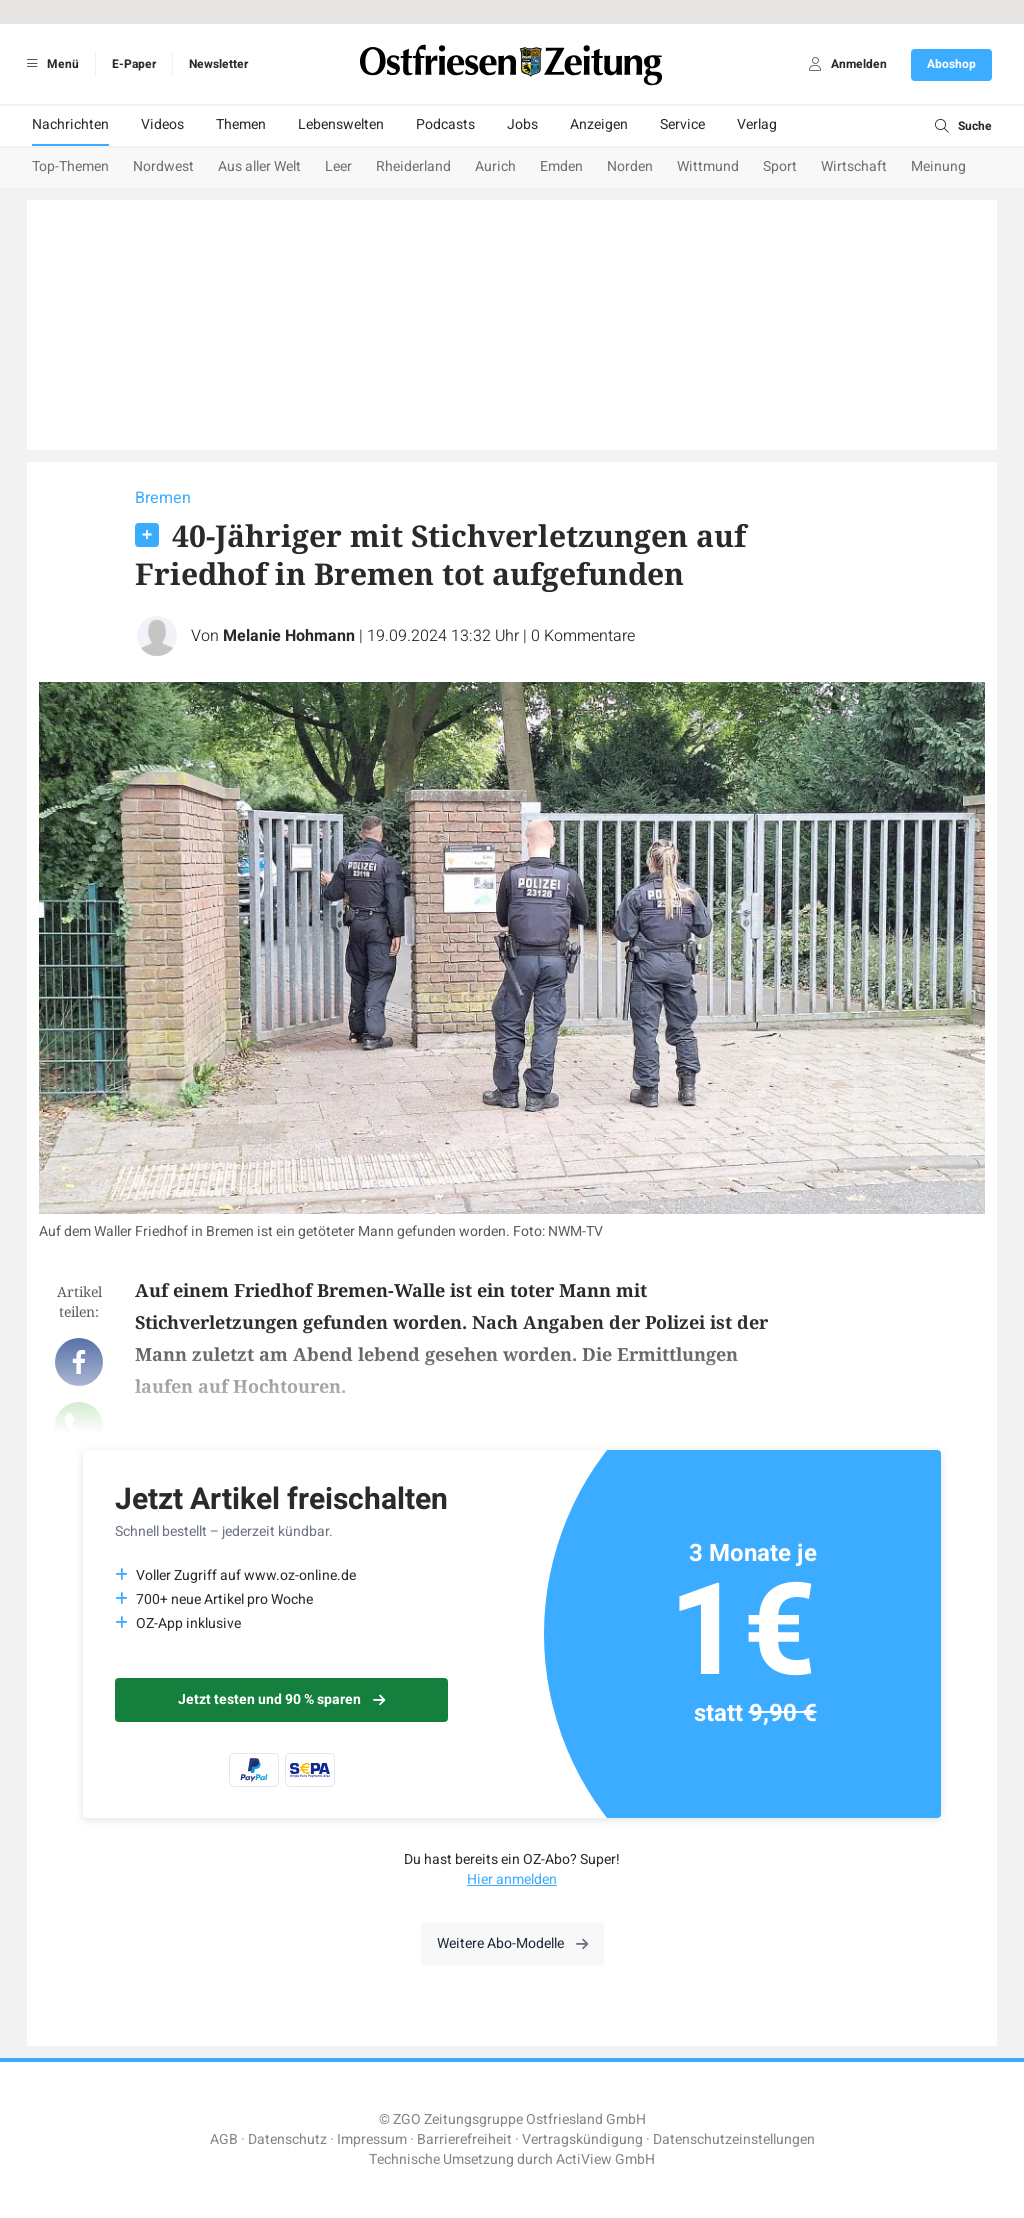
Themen (241, 124)
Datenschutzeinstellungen (734, 2139)
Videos (162, 124)
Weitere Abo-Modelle (512, 1943)
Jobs (522, 124)
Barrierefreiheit (464, 2139)
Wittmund (708, 166)
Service (682, 124)
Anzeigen (599, 124)
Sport (780, 166)
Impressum (372, 2139)
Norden (630, 166)
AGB (224, 2139)
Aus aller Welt (259, 166)
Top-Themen (70, 166)
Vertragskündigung (582, 2139)
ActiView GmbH (605, 2159)
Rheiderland (413, 166)
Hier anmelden (512, 1879)
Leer (338, 166)
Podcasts (445, 124)
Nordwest (163, 166)
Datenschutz (287, 2139)
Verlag (757, 124)
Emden (561, 166)
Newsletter (218, 64)
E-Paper (134, 64)
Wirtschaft (854, 166)
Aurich (495, 166)
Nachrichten (70, 124)
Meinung (938, 166)
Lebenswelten (341, 124)
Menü (49, 64)
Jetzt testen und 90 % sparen (281, 1699)
